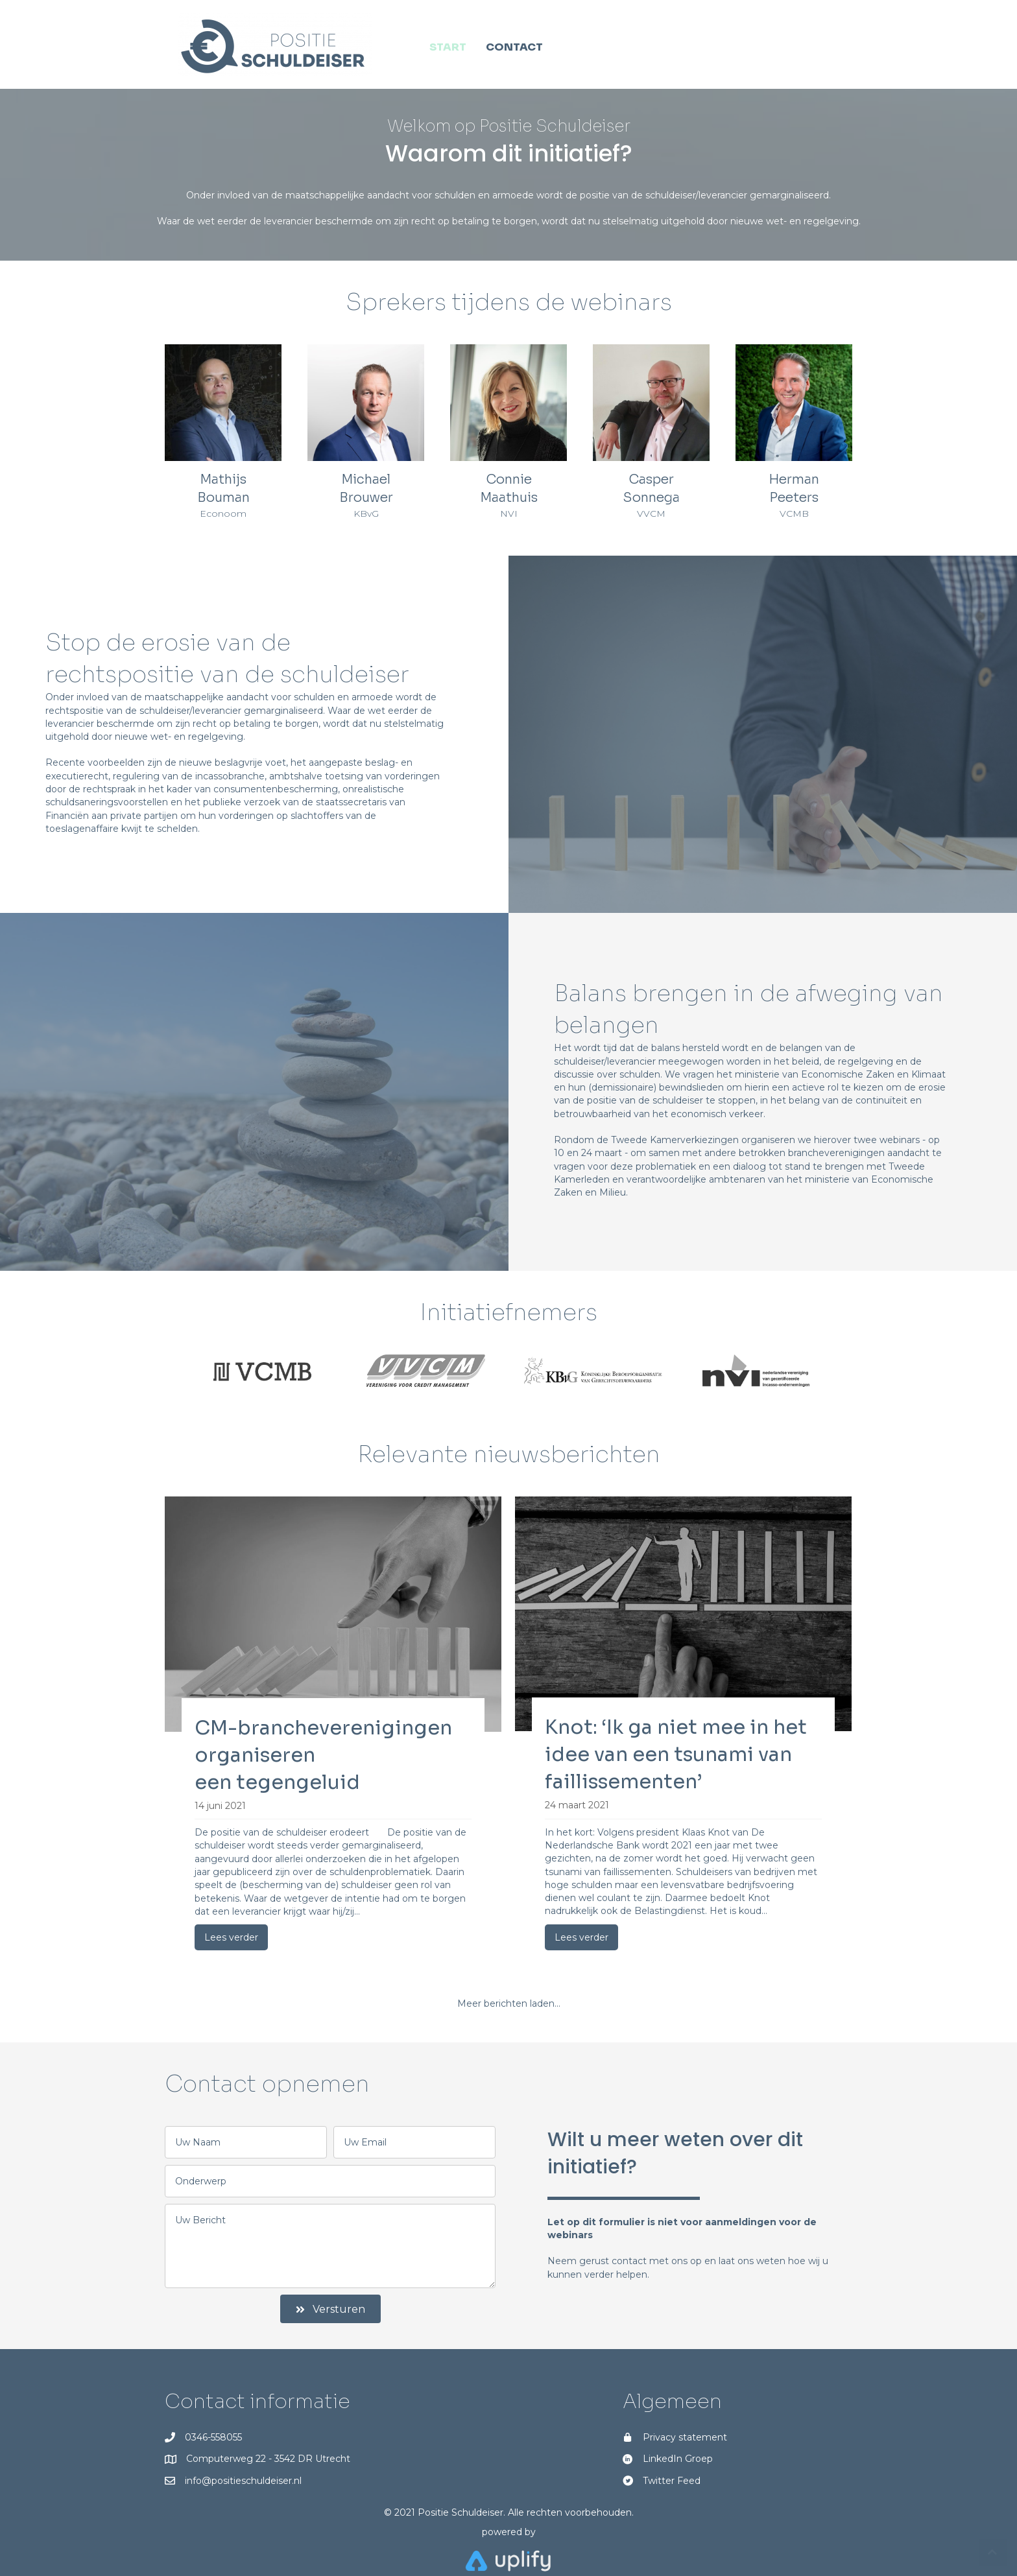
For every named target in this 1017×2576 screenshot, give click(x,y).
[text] (246, 2142)
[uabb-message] (330, 2246)
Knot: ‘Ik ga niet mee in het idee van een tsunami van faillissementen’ (676, 1754)
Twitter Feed (671, 2481)
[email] (414, 2142)
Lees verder (231, 1937)
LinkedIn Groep (678, 2458)
